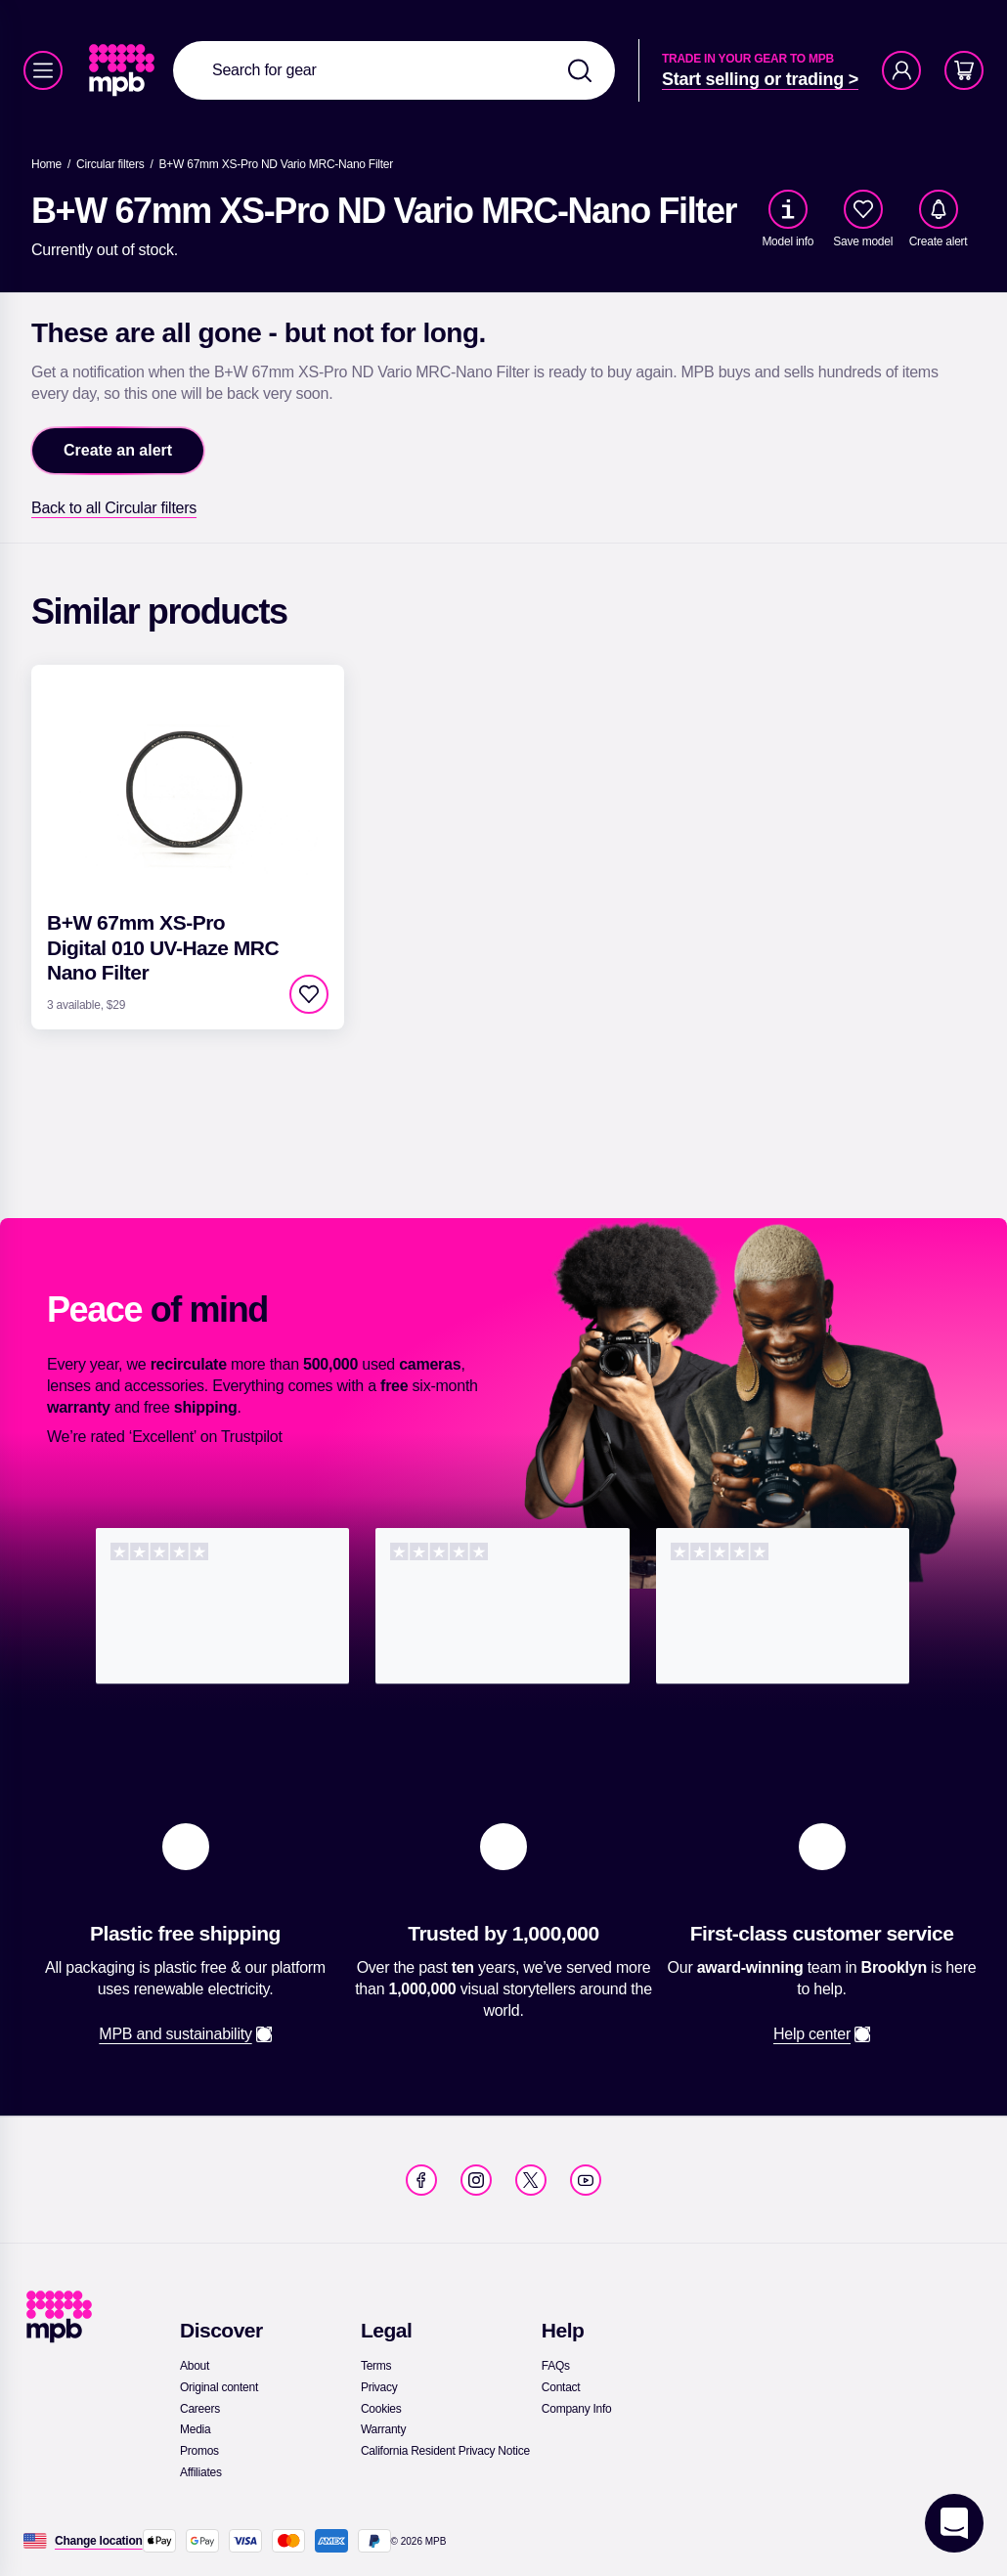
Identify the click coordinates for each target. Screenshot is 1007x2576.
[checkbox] (863, 209)
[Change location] (99, 2541)
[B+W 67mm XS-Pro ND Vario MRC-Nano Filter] (276, 164)
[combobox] (394, 70)
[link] (123, 70)
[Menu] (43, 70)
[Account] (901, 70)
